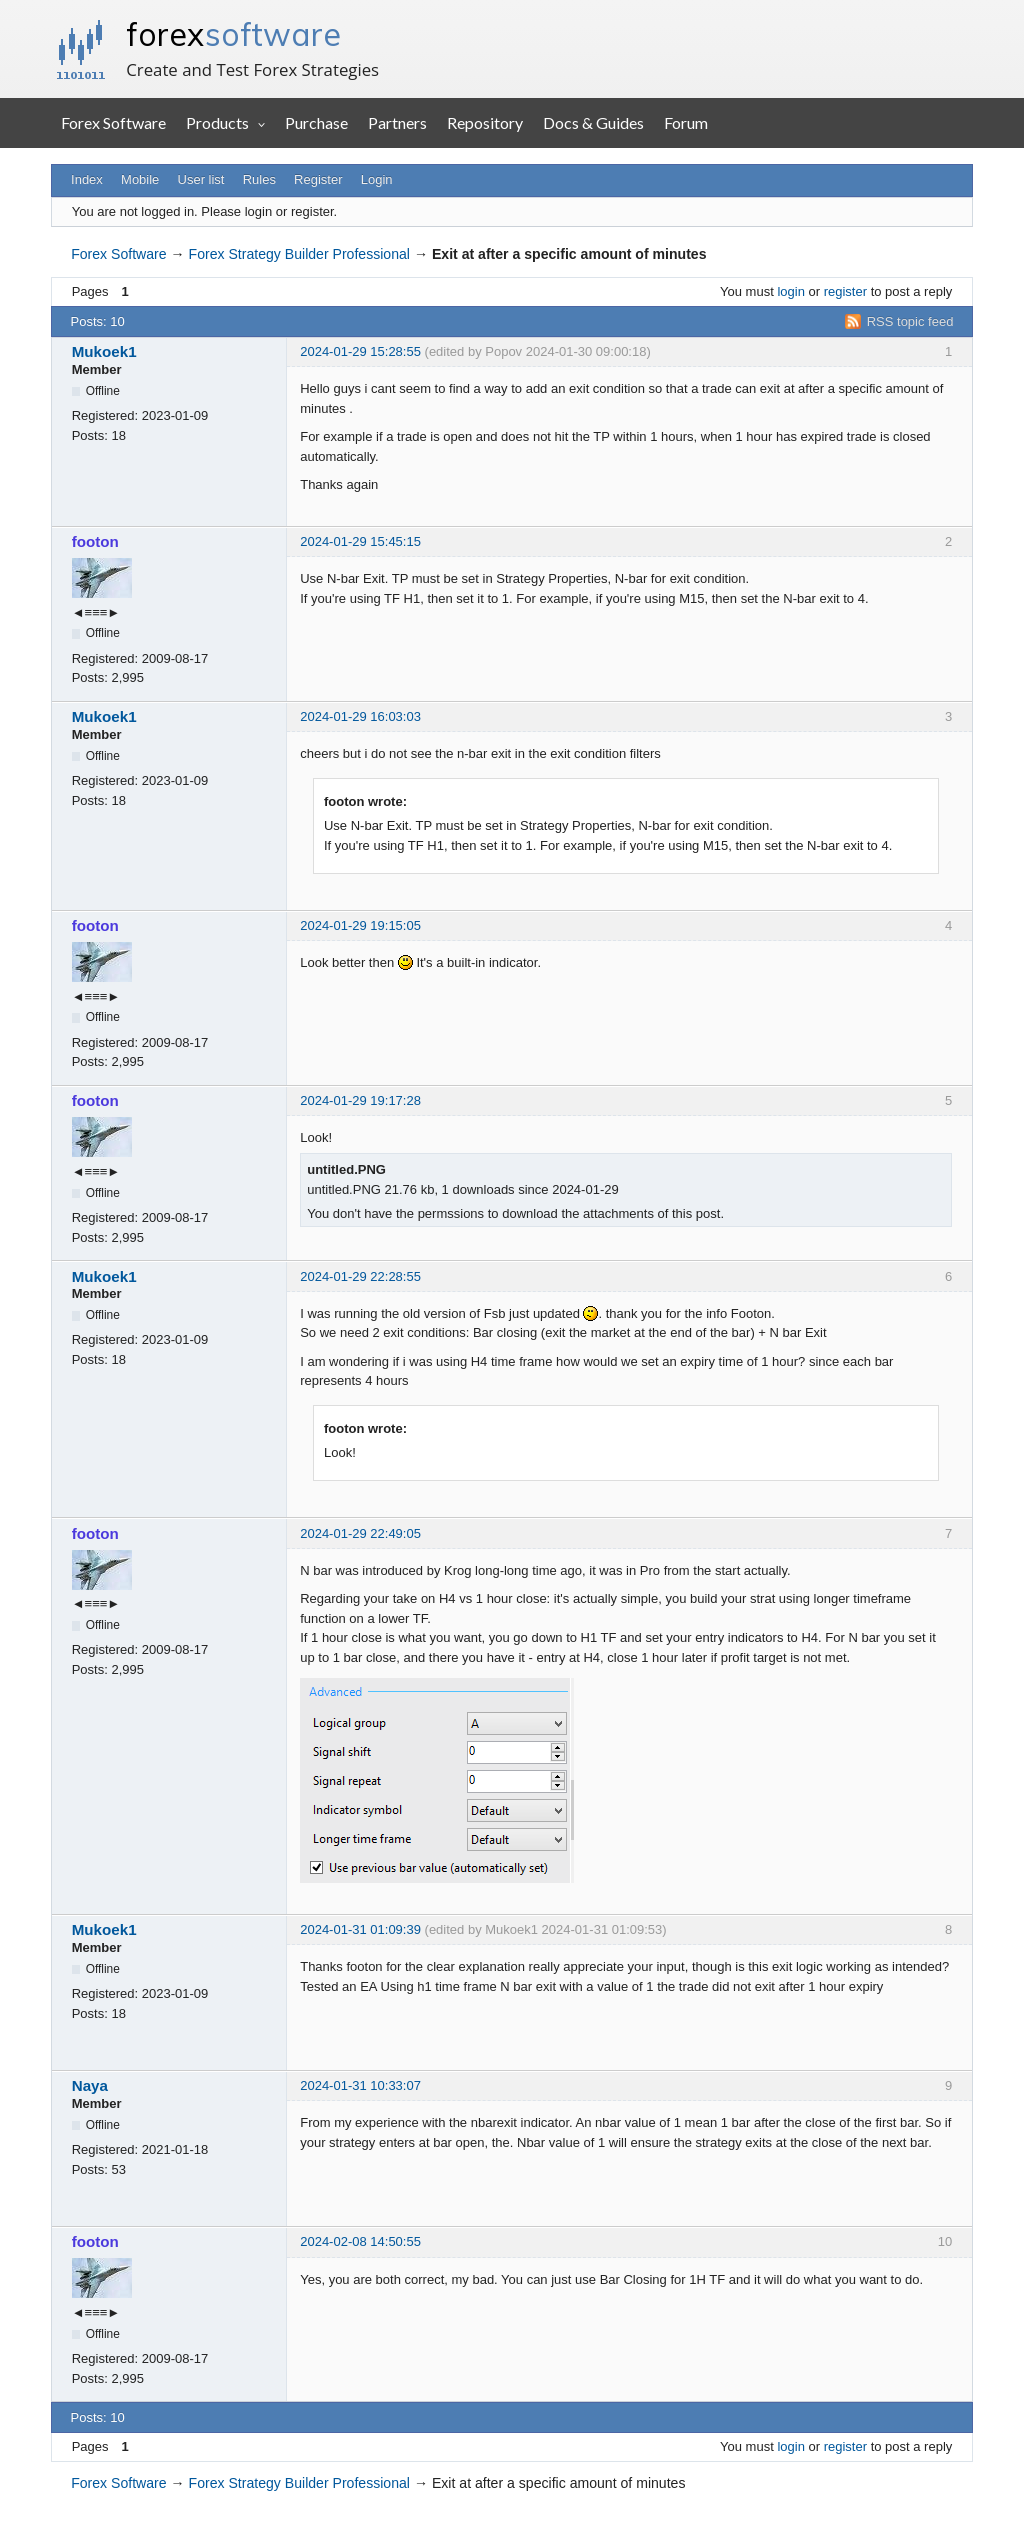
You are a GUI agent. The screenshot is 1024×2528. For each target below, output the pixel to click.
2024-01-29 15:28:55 (360, 351)
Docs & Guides (593, 122)
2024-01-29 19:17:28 (360, 1100)
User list (201, 179)
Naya (90, 2085)
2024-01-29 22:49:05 (360, 1533)
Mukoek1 (104, 351)
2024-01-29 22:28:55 (360, 1276)
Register (318, 179)
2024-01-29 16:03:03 (360, 716)
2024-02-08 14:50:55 (360, 2241)
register (845, 291)
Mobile (140, 179)
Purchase (316, 122)
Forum (686, 122)
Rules (259, 179)
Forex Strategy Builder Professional (299, 254)
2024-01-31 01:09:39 (360, 1929)
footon (95, 541)
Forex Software (113, 122)
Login (377, 179)
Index (87, 179)
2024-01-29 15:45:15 (360, 541)
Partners (397, 122)
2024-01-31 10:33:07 (360, 2085)
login (790, 291)
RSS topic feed (910, 321)
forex (233, 34)
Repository (485, 122)
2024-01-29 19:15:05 (360, 925)
